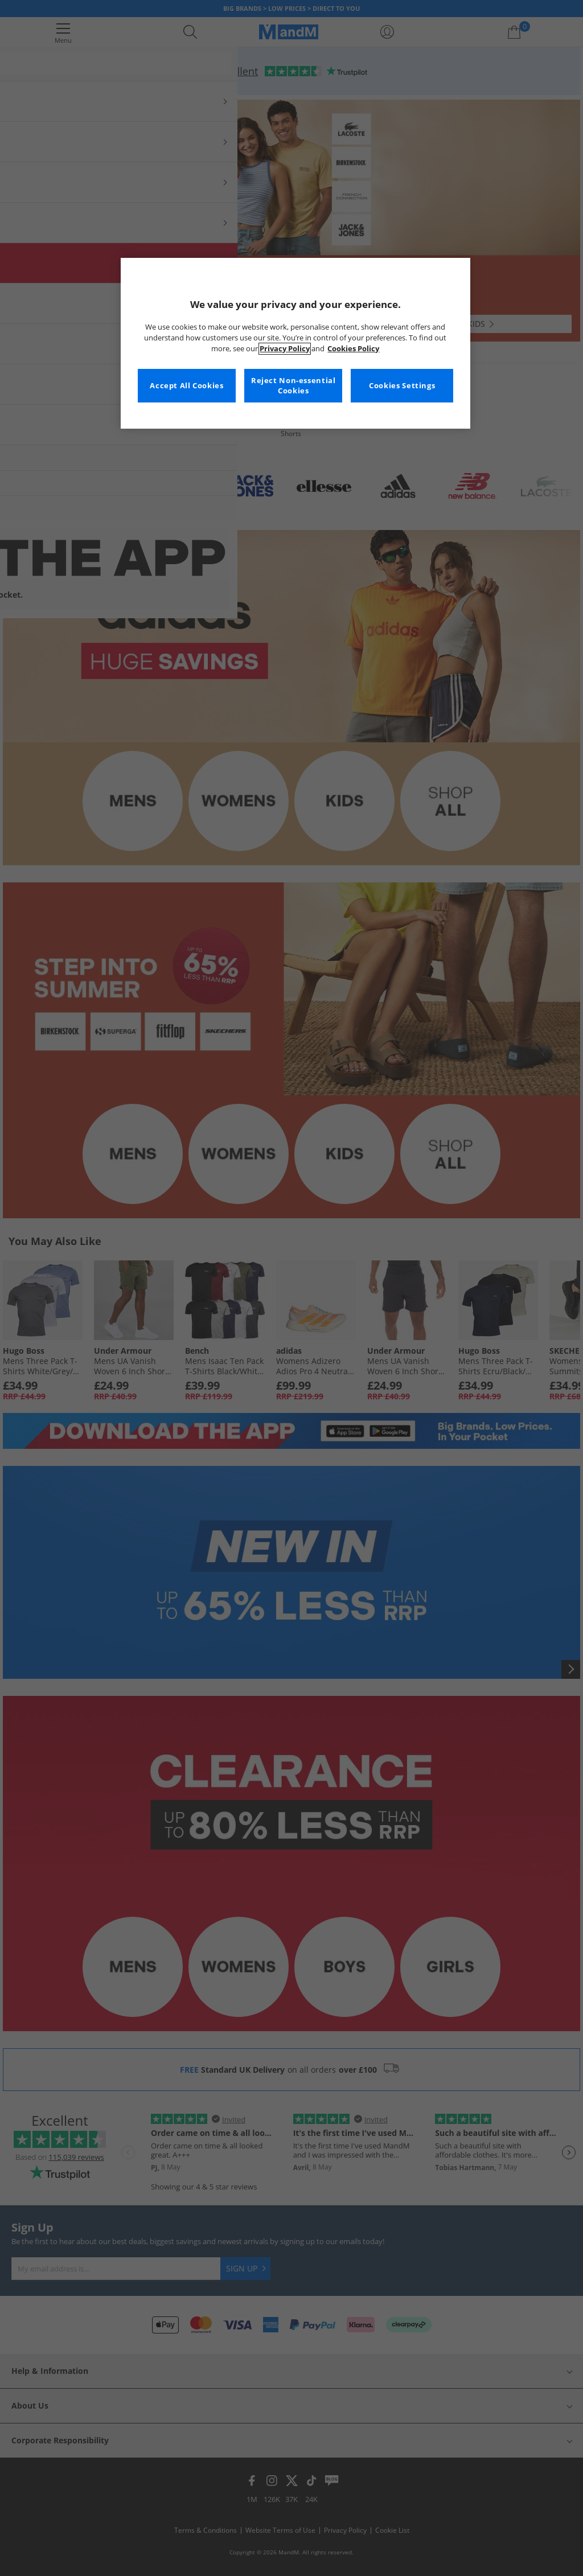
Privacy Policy (285, 349)
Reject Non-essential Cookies (293, 386)
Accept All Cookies (186, 386)
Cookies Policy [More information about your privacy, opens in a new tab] (353, 349)
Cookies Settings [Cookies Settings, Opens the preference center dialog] (402, 386)
